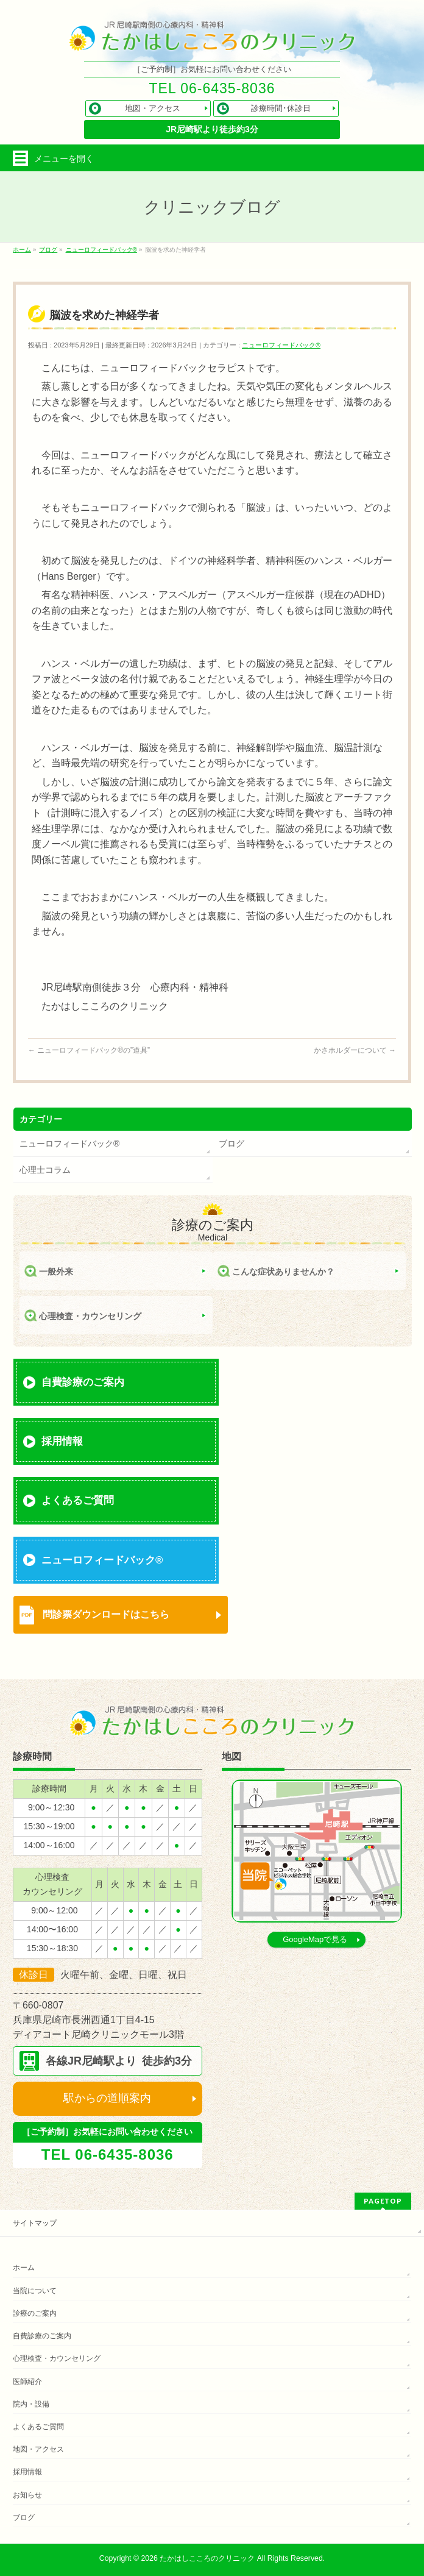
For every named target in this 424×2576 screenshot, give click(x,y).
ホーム (24, 2267)
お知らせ (27, 2495)
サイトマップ (35, 2223)
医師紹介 (27, 2381)
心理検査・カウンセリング (90, 1316)
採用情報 (62, 1441)
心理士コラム (45, 1170)
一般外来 (56, 1271)
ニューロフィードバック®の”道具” (89, 1050)
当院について (35, 2290)
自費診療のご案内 (82, 1382)
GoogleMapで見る (315, 1939)
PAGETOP (383, 2201)
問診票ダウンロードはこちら (106, 1614)
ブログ (231, 1143)
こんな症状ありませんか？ (283, 1271)
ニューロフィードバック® (281, 345)
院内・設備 (31, 2404)
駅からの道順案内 (107, 2098)
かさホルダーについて (355, 1050)
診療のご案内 (35, 2313)
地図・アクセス (38, 2449)
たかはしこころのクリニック (207, 2558)
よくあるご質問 (77, 1500)
